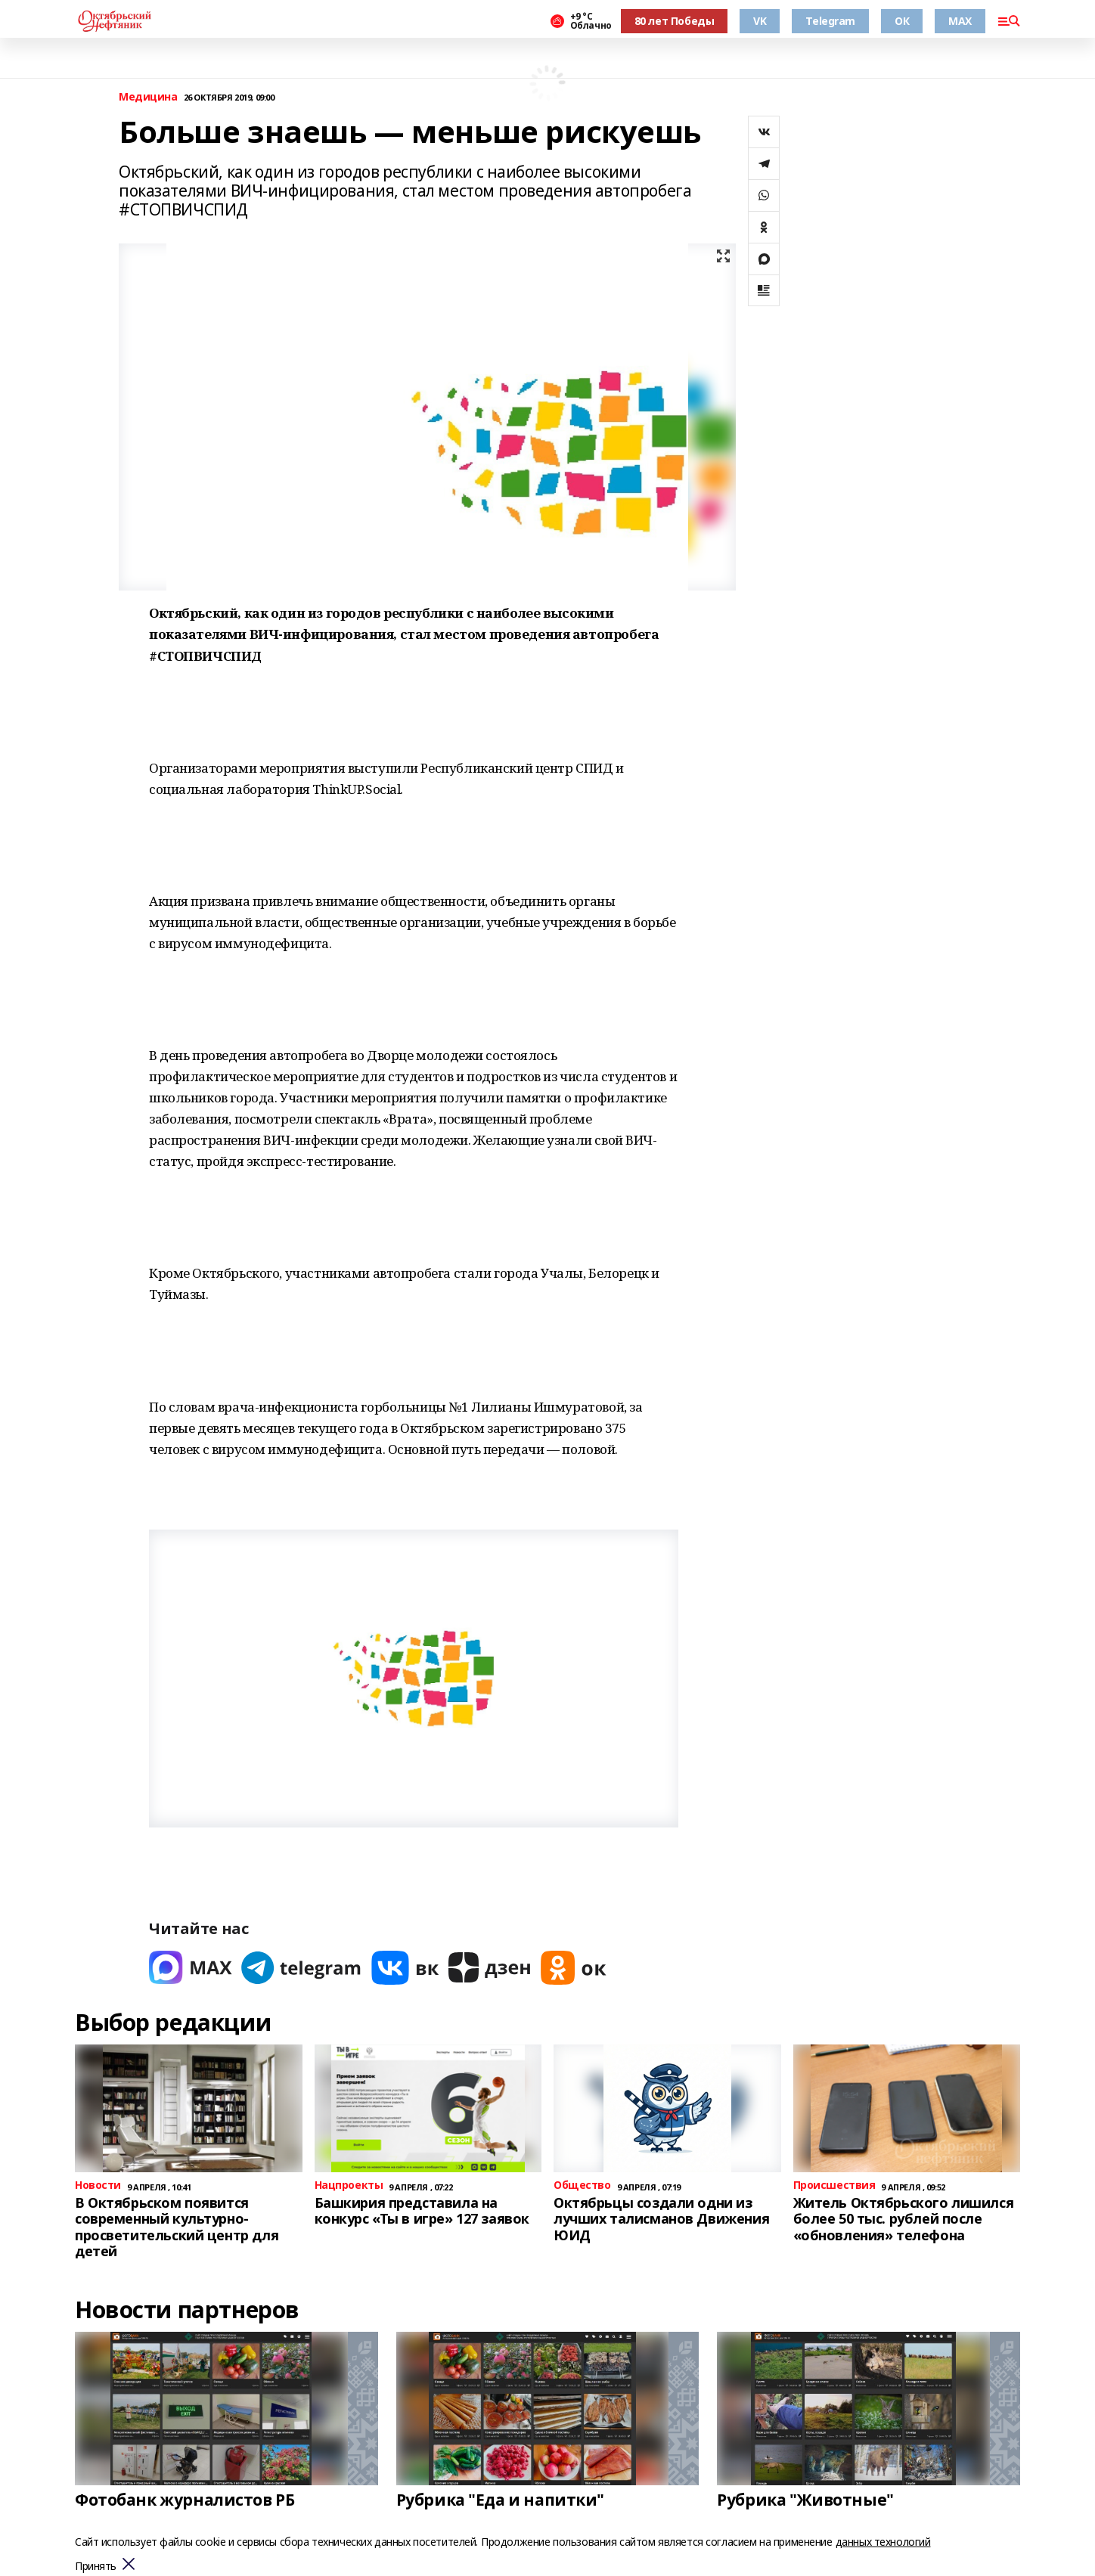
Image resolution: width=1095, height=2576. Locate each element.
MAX (960, 21)
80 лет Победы (674, 21)
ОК (902, 21)
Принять (95, 2566)
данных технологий (883, 2541)
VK (759, 21)
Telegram (830, 21)
